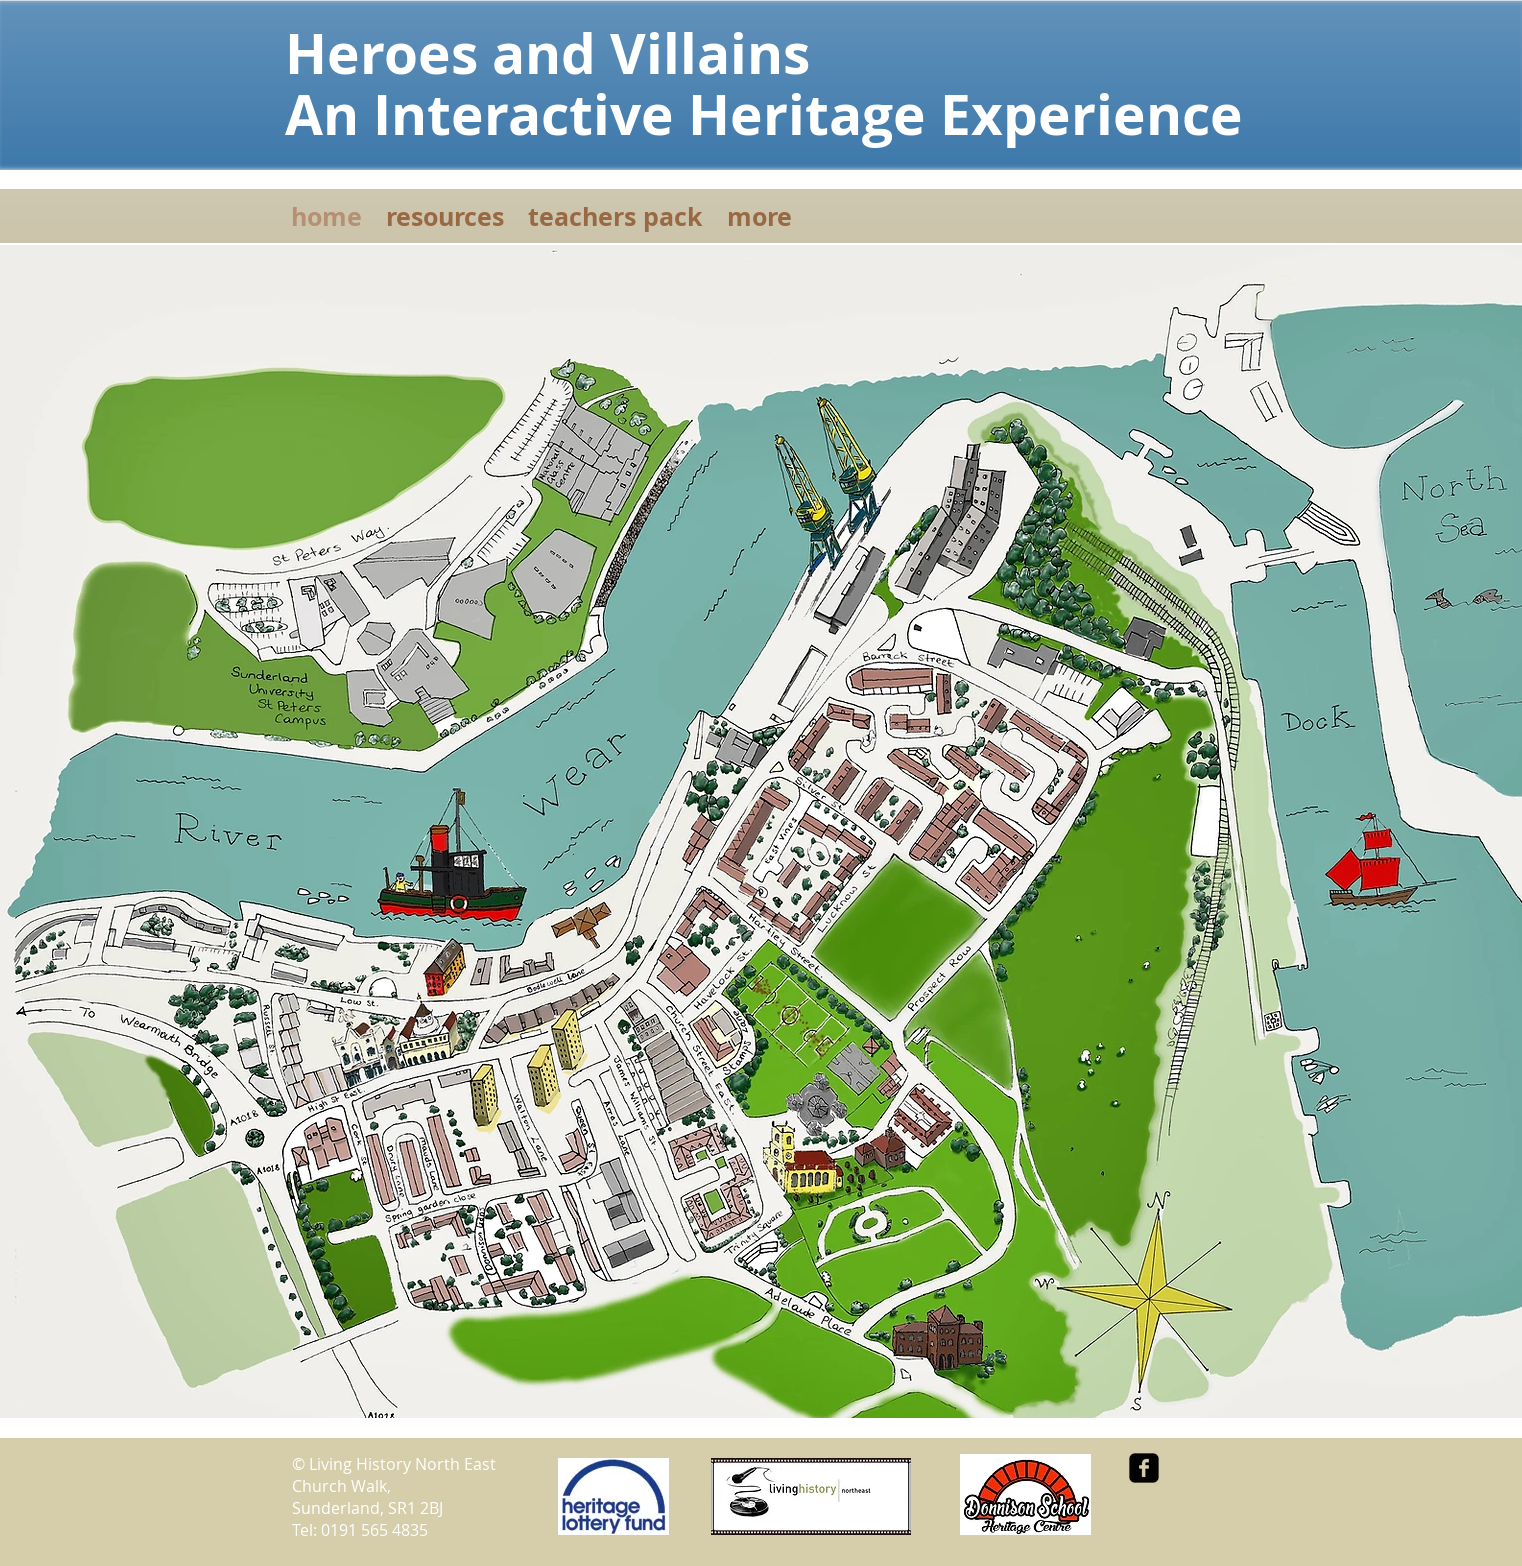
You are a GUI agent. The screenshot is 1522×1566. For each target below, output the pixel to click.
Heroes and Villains (568, 53)
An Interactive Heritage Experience (764, 114)
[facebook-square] (1144, 1468)
